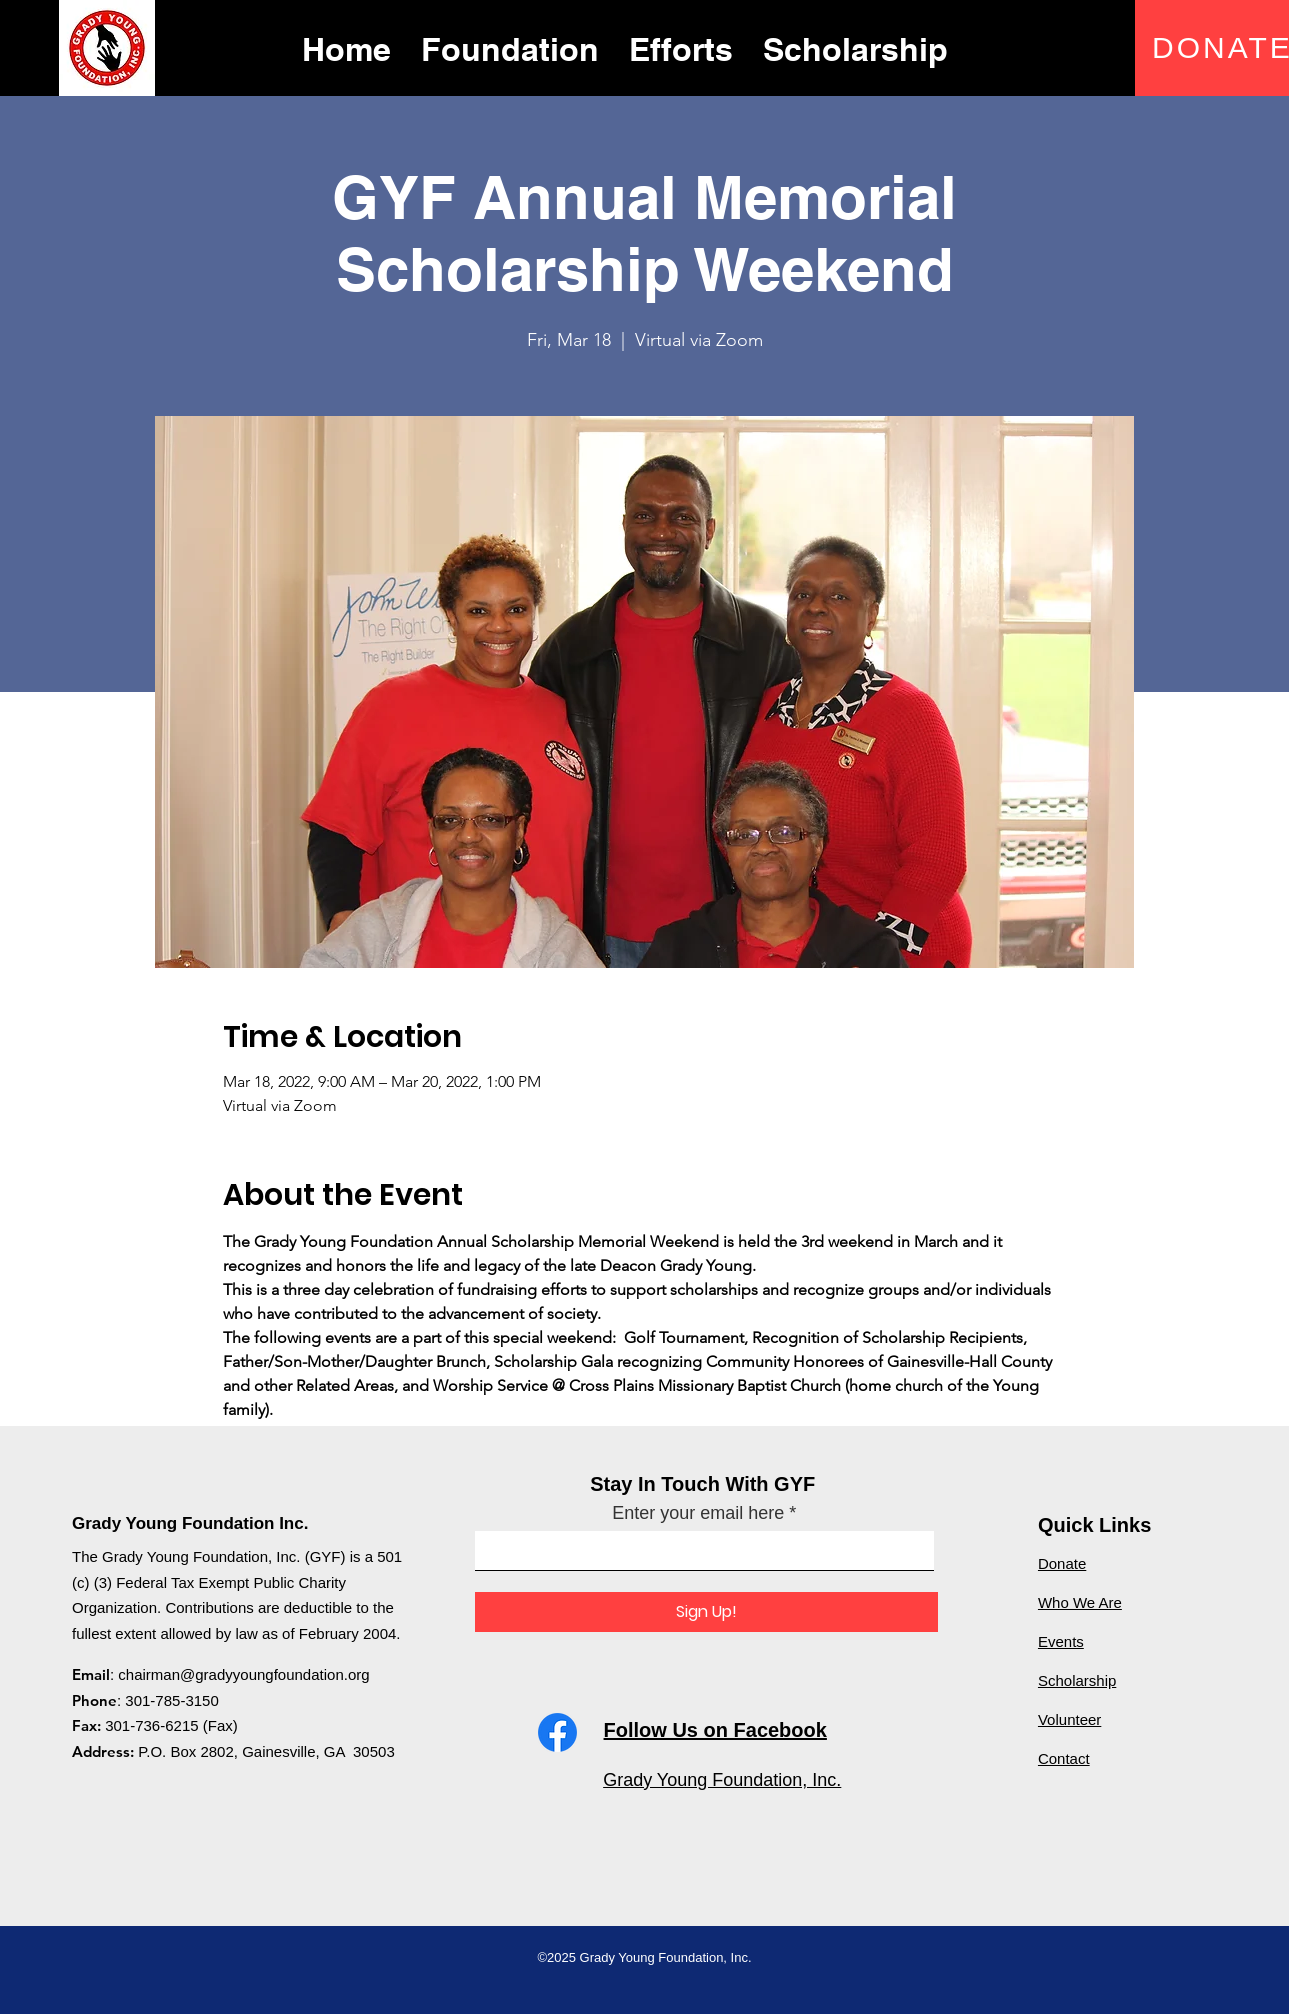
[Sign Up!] (706, 1612)
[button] (510, 47)
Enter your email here (698, 1513)
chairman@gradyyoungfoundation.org (243, 1674)
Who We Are (1080, 1602)
